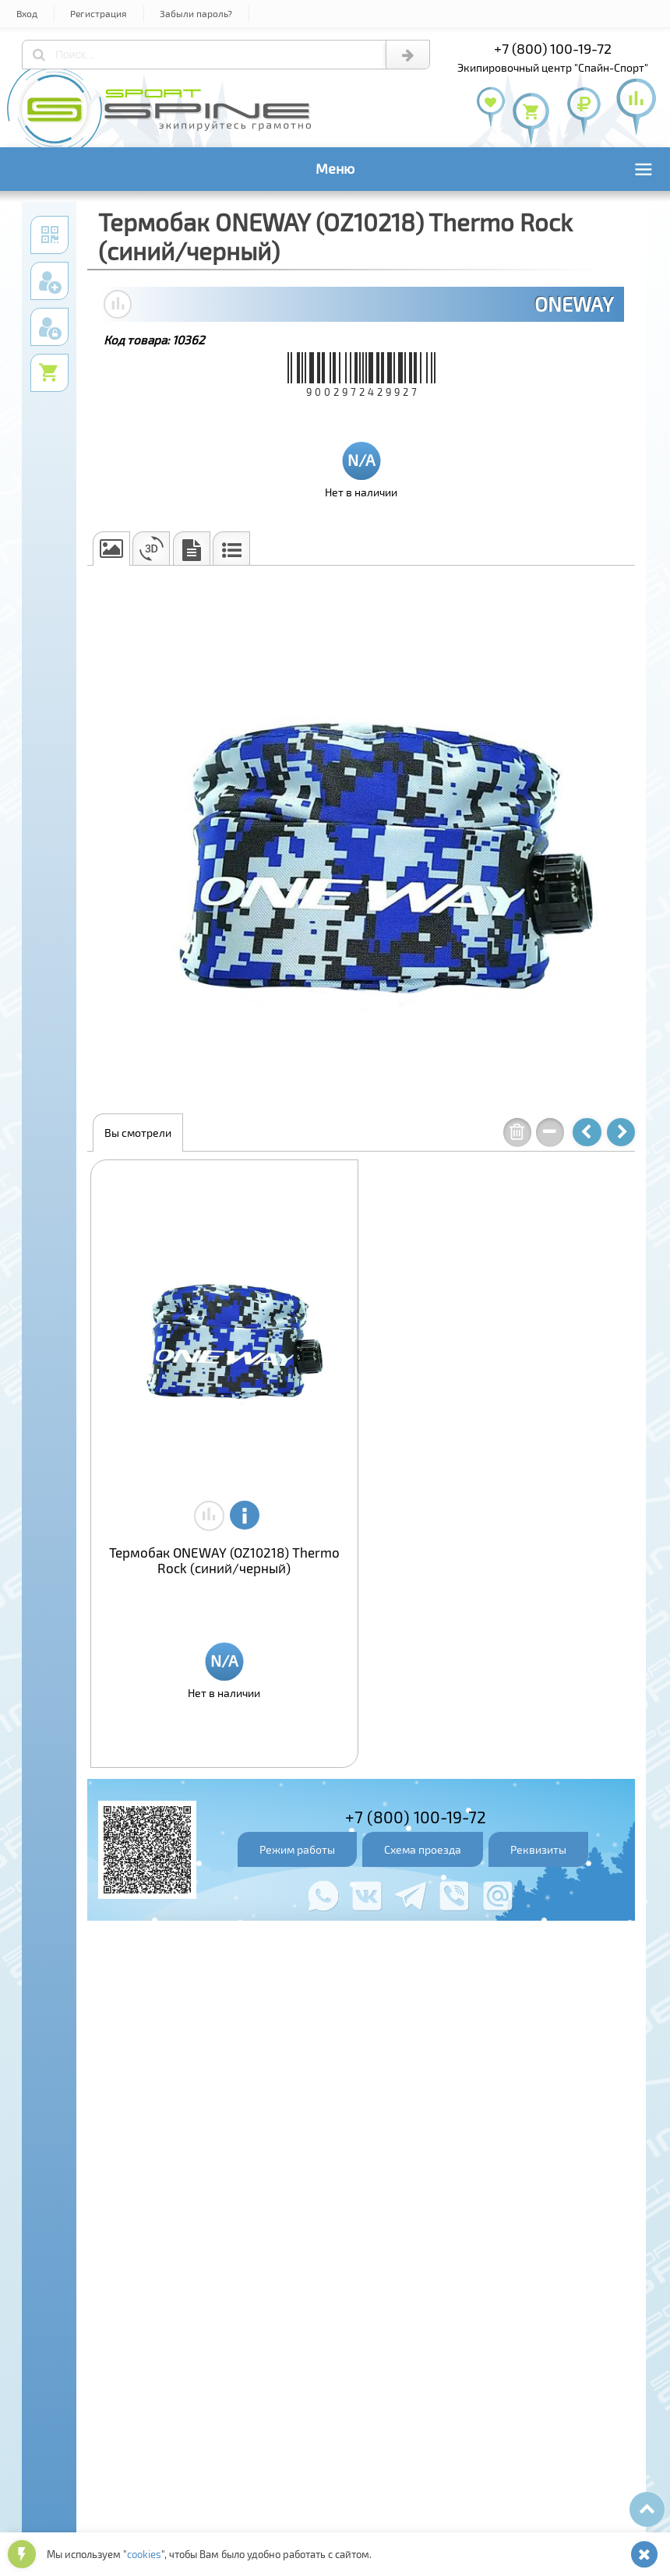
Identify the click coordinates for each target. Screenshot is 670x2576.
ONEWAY (573, 304)
